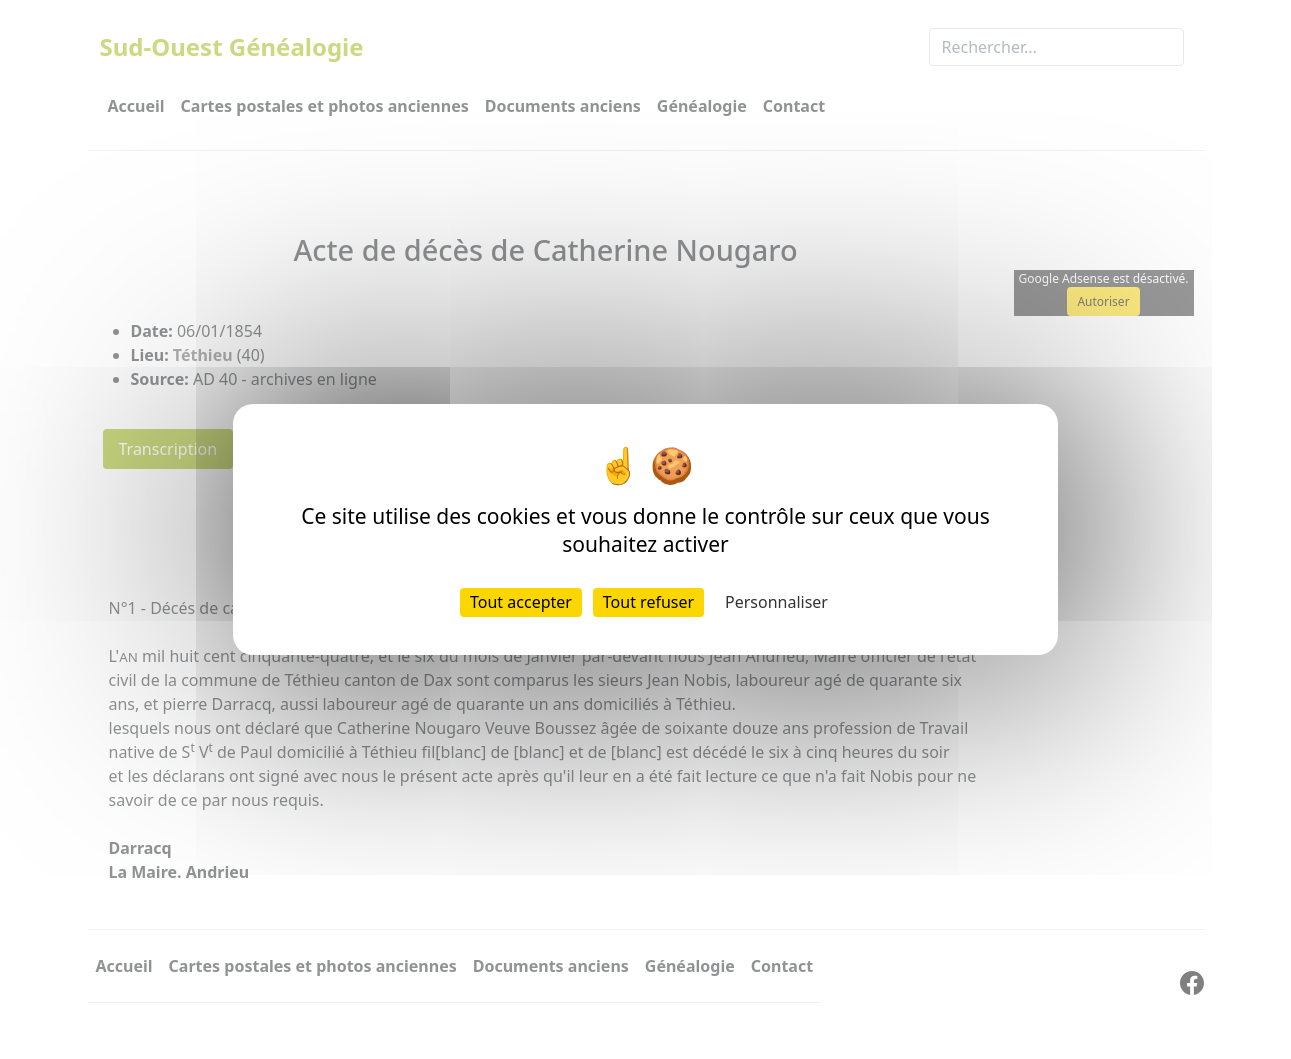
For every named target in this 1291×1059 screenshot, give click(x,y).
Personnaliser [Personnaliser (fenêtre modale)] (776, 602)
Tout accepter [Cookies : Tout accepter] (521, 602)
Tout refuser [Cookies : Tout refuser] (648, 602)
